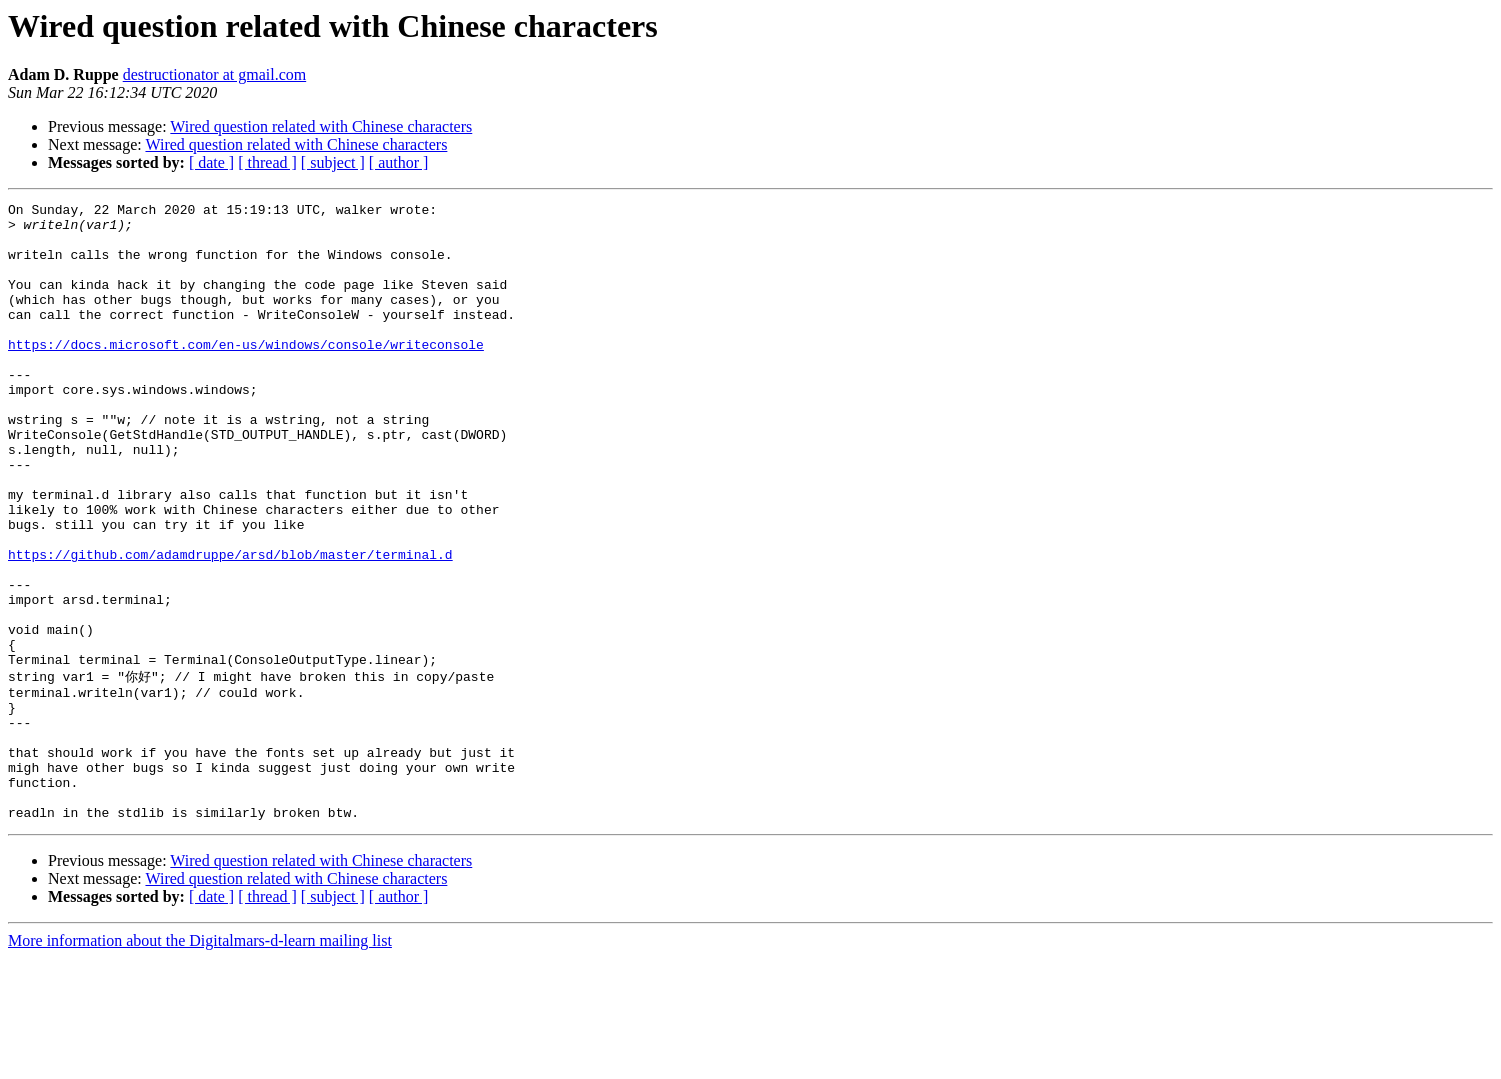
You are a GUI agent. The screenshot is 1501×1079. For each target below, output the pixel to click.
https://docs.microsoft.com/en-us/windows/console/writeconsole (246, 374)
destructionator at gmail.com (215, 74)
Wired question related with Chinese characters (321, 126)
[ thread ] (267, 162)
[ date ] (211, 162)
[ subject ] (333, 162)
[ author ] (399, 162)
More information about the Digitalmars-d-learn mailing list (200, 1061)
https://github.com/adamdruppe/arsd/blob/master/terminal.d (230, 626)
